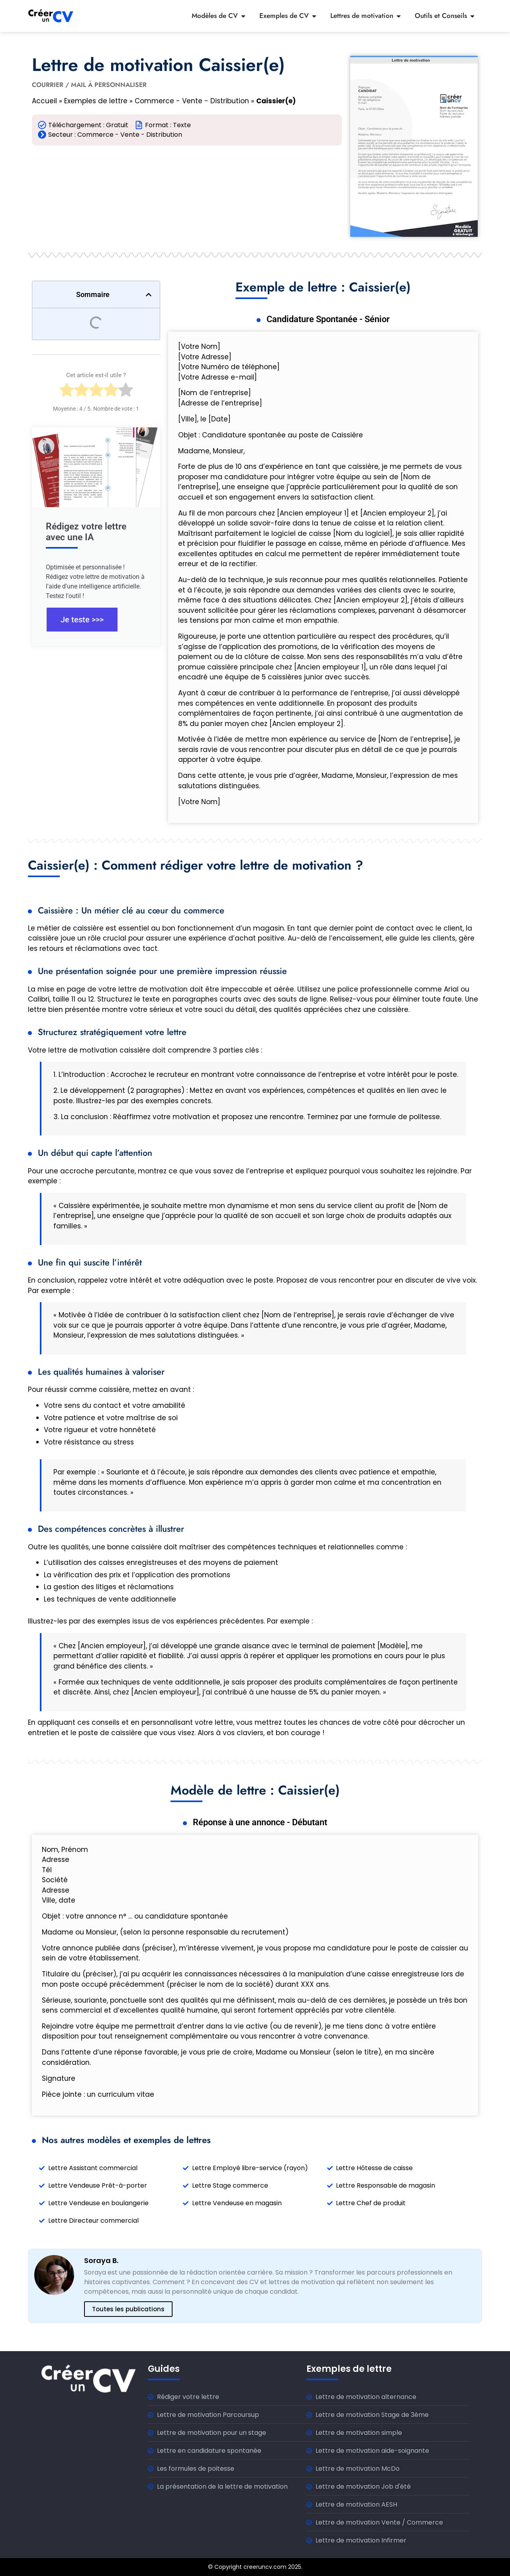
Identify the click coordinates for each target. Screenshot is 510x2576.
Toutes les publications (128, 2309)
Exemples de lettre (96, 101)
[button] (148, 294)
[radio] (66, 392)
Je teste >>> (82, 619)
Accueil (44, 101)
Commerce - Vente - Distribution (192, 101)
